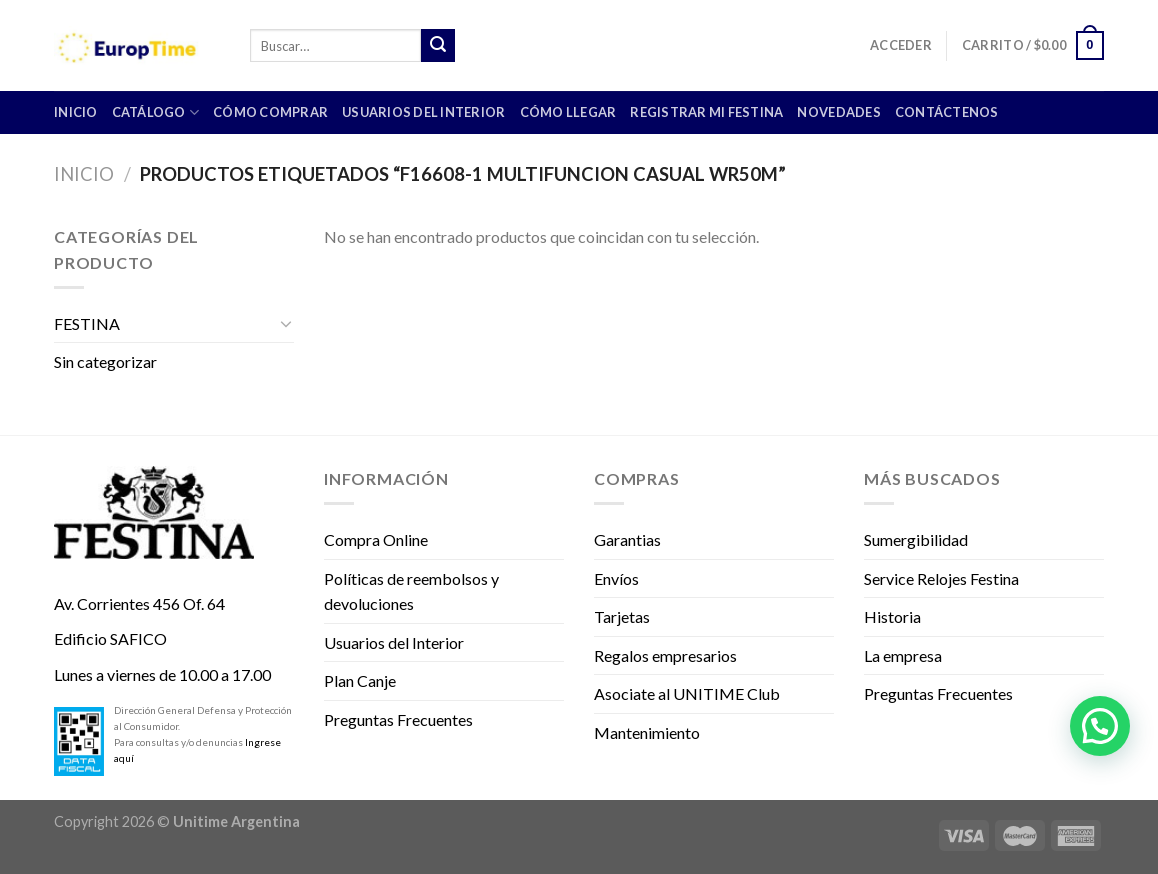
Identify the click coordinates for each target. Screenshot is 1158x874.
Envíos (616, 578)
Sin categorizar (105, 361)
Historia (892, 616)
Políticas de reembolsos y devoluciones (411, 591)
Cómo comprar (270, 112)
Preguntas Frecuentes (398, 719)
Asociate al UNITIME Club (687, 693)
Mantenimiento (647, 732)
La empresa (903, 655)
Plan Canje (360, 680)
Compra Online (376, 539)
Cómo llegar (568, 112)
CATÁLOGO (156, 112)
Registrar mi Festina (706, 112)
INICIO (76, 112)
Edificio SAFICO (110, 638)
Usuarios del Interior (423, 112)
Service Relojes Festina (941, 578)
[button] (1100, 726)
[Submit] (438, 46)
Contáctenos (947, 112)
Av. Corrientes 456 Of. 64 (139, 603)
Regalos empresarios (665, 655)
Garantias (627, 539)
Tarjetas (622, 616)
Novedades (838, 112)
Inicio (84, 174)
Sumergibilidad (916, 539)
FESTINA (87, 323)
